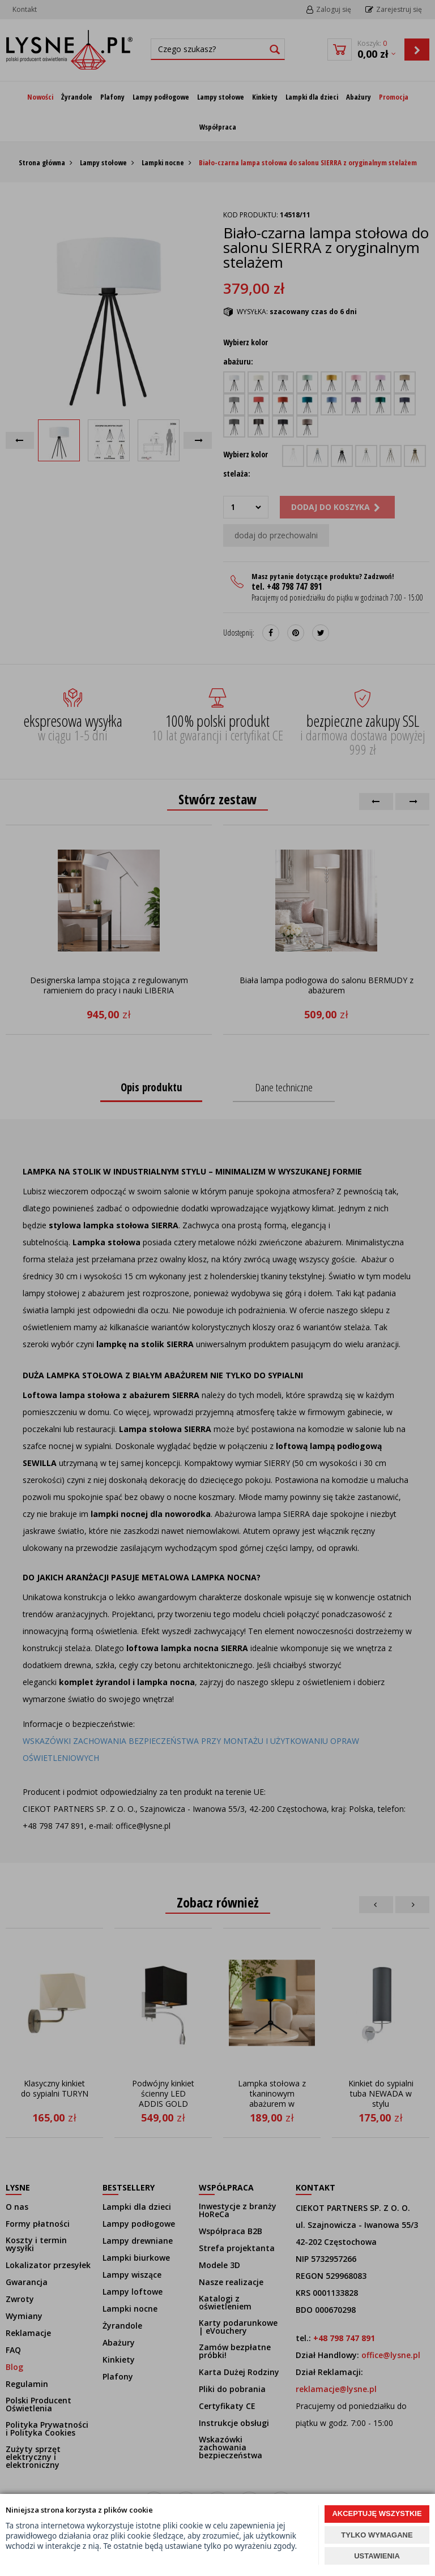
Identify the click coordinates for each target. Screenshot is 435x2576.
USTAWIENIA (377, 2556)
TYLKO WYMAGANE (376, 2535)
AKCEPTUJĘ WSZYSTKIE (376, 2513)
